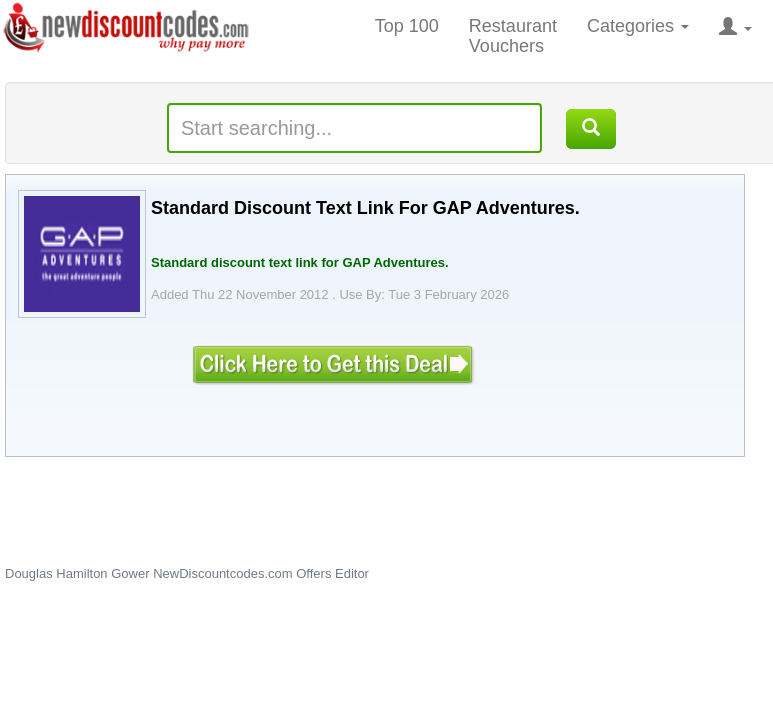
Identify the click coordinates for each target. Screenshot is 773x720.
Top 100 (407, 26)
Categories (638, 26)
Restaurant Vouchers (513, 36)
